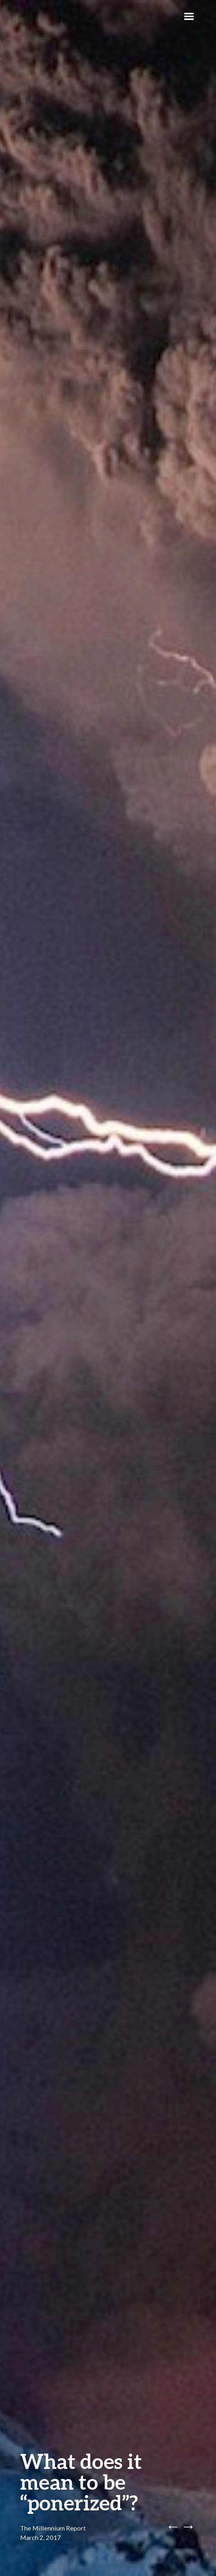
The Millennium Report (53, 2528)
